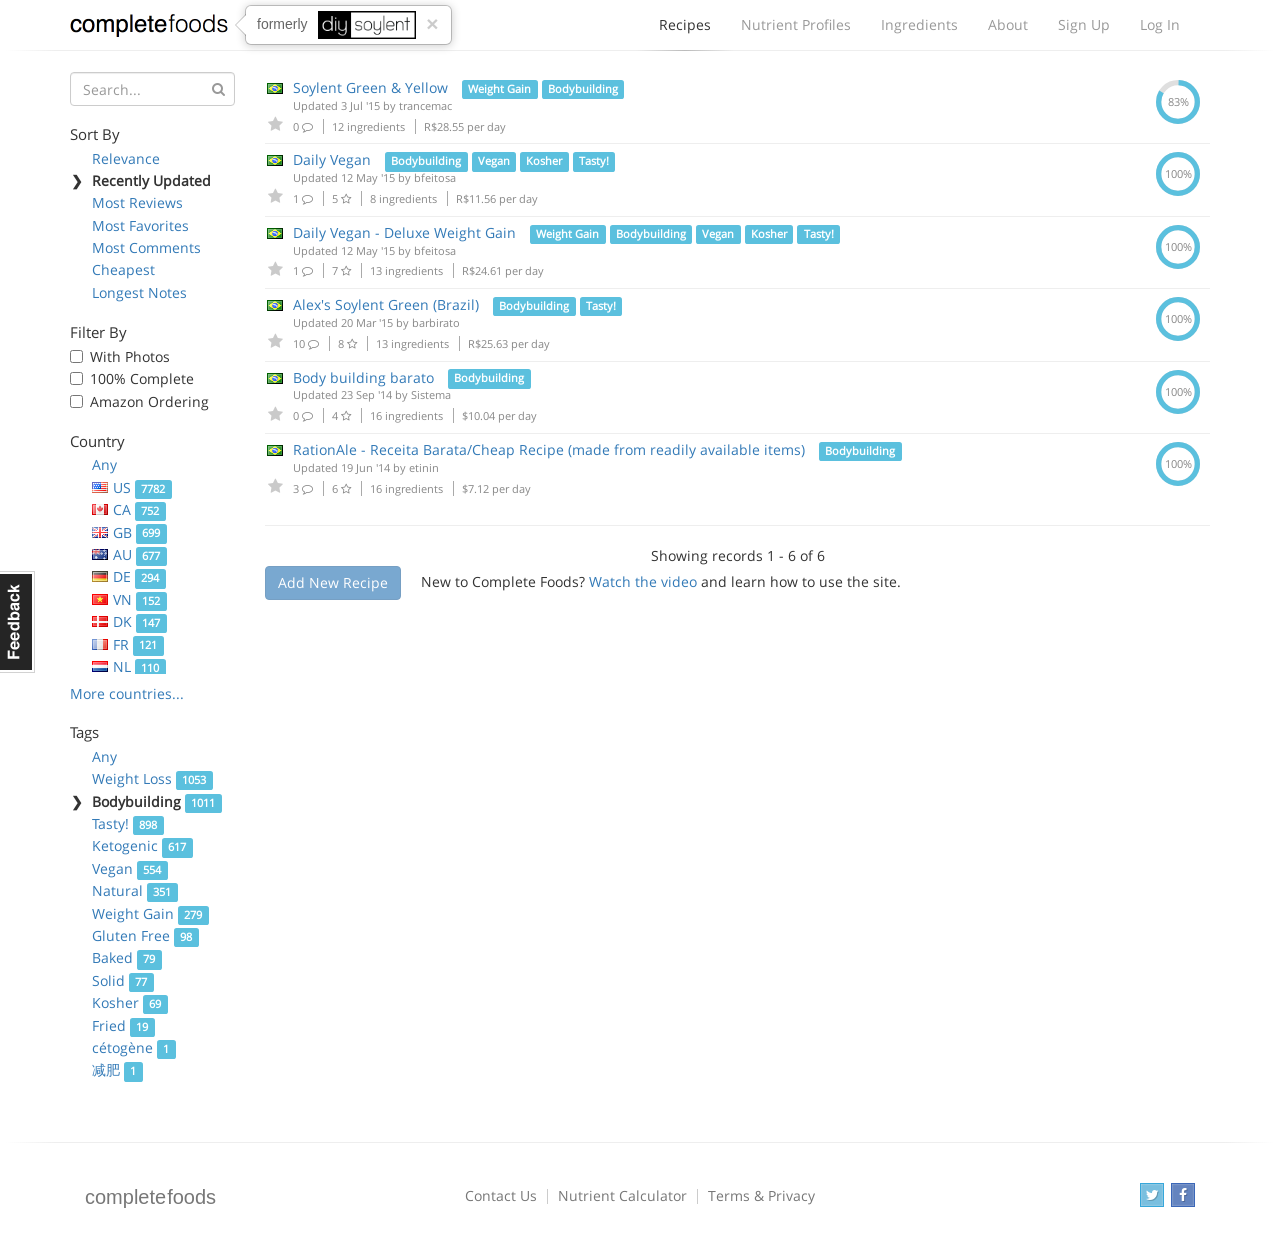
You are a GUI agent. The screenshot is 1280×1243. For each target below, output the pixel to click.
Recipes (685, 30)
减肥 (117, 1069)
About (1008, 24)
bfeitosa (435, 177)
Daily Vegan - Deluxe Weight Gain (404, 232)
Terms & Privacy (761, 1195)
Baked (127, 957)
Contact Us (501, 1195)
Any (104, 464)
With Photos (130, 356)
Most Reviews (137, 202)
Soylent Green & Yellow (370, 87)
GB (129, 532)
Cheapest (123, 269)
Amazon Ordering (149, 401)
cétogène (134, 1047)
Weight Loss (152, 778)
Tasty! (128, 823)
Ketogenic (142, 845)
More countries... (127, 693)
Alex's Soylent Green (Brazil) (386, 304)
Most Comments (146, 247)
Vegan (130, 868)
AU (129, 554)
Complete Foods (149, 29)
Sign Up (1084, 24)
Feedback (17, 622)
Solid (123, 980)
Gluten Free (145, 935)
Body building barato (363, 377)
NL (129, 666)
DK (129, 621)
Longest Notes (139, 292)
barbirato (436, 322)
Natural (135, 890)
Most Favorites (140, 225)
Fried (123, 1025)
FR (128, 644)
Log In (1160, 24)
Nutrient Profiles (796, 24)
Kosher (130, 1002)
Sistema (431, 394)
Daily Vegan (332, 159)
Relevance (126, 158)
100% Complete (142, 378)
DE (129, 576)
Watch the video (643, 581)
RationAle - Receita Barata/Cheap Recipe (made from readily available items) (549, 449)
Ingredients (919, 24)
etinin (424, 467)
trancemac (425, 105)
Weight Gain (150, 913)
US (132, 487)
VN (129, 599)
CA (129, 509)
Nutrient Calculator (622, 1195)
